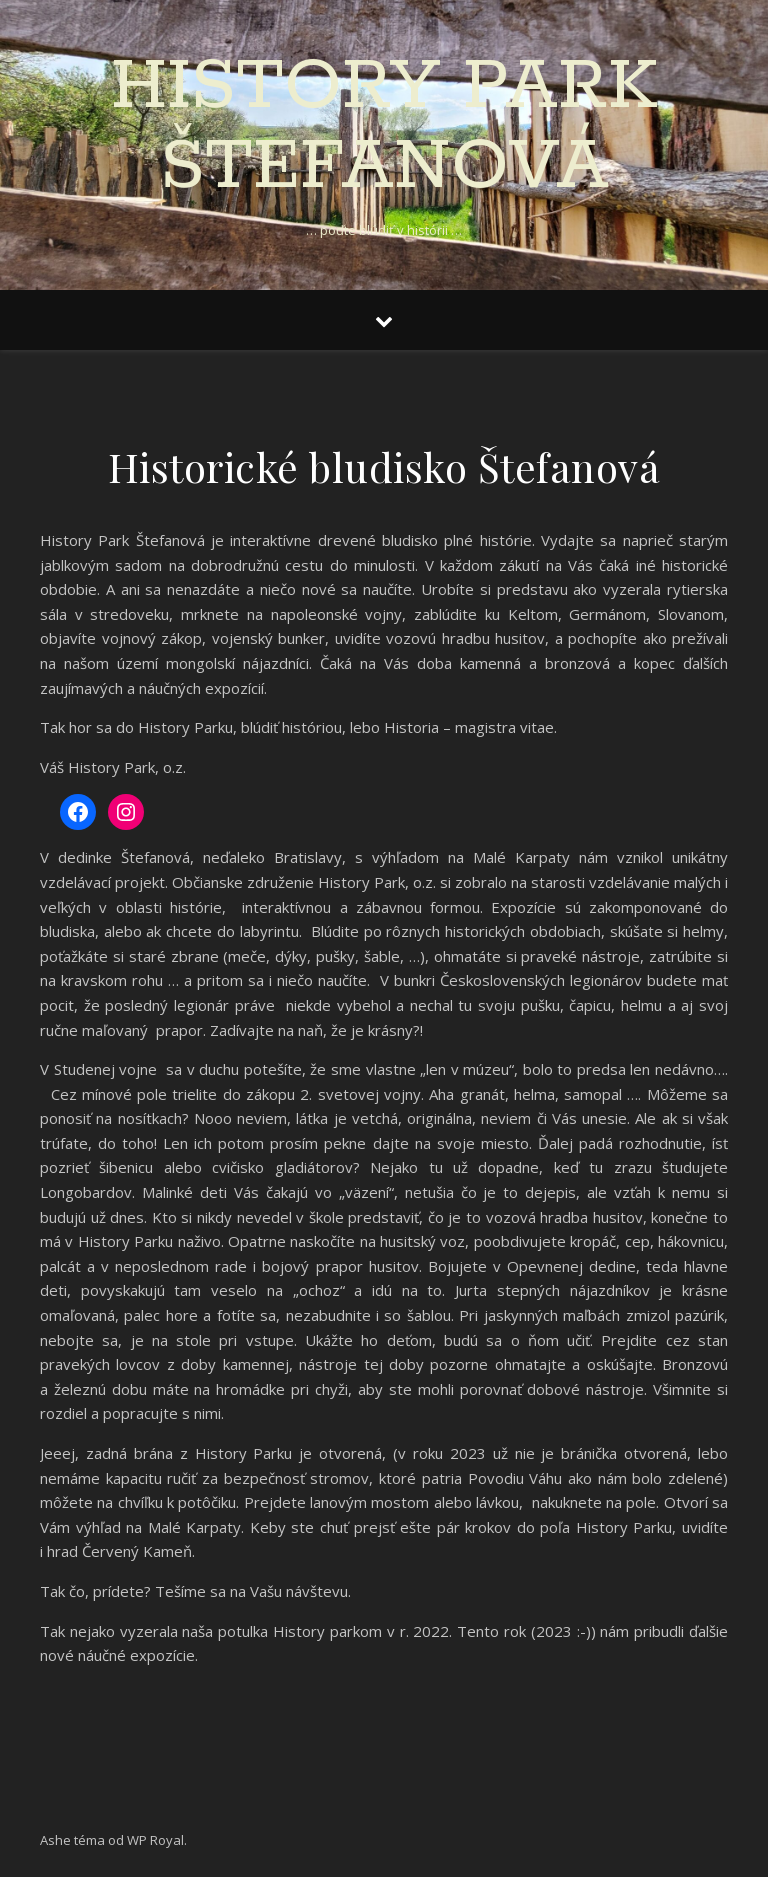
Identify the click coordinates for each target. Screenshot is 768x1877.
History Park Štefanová (384, 128)
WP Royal (155, 1840)
